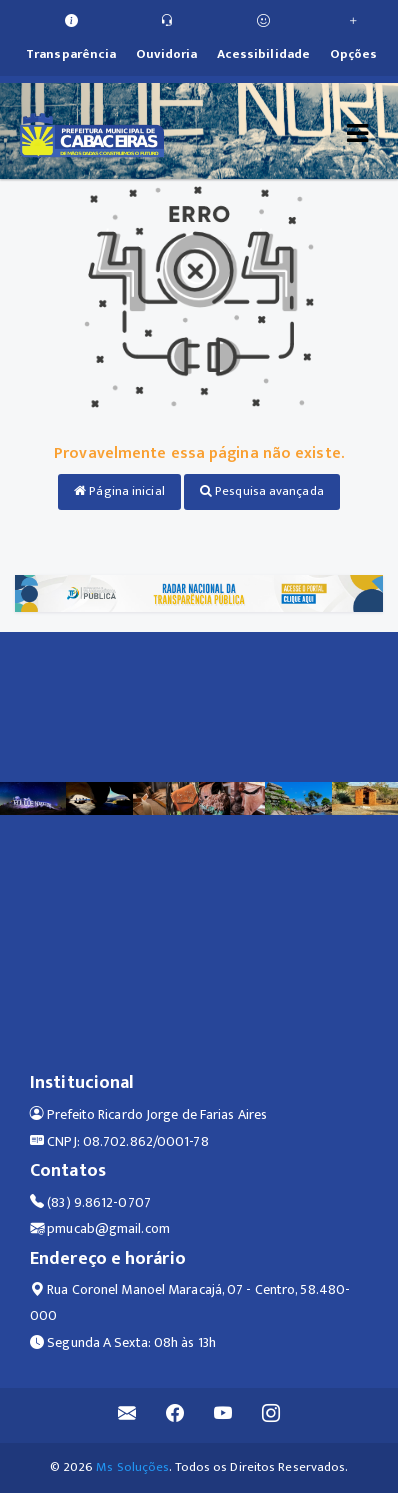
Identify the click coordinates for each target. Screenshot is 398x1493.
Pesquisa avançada (262, 491)
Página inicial (119, 491)
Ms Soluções (132, 1467)
